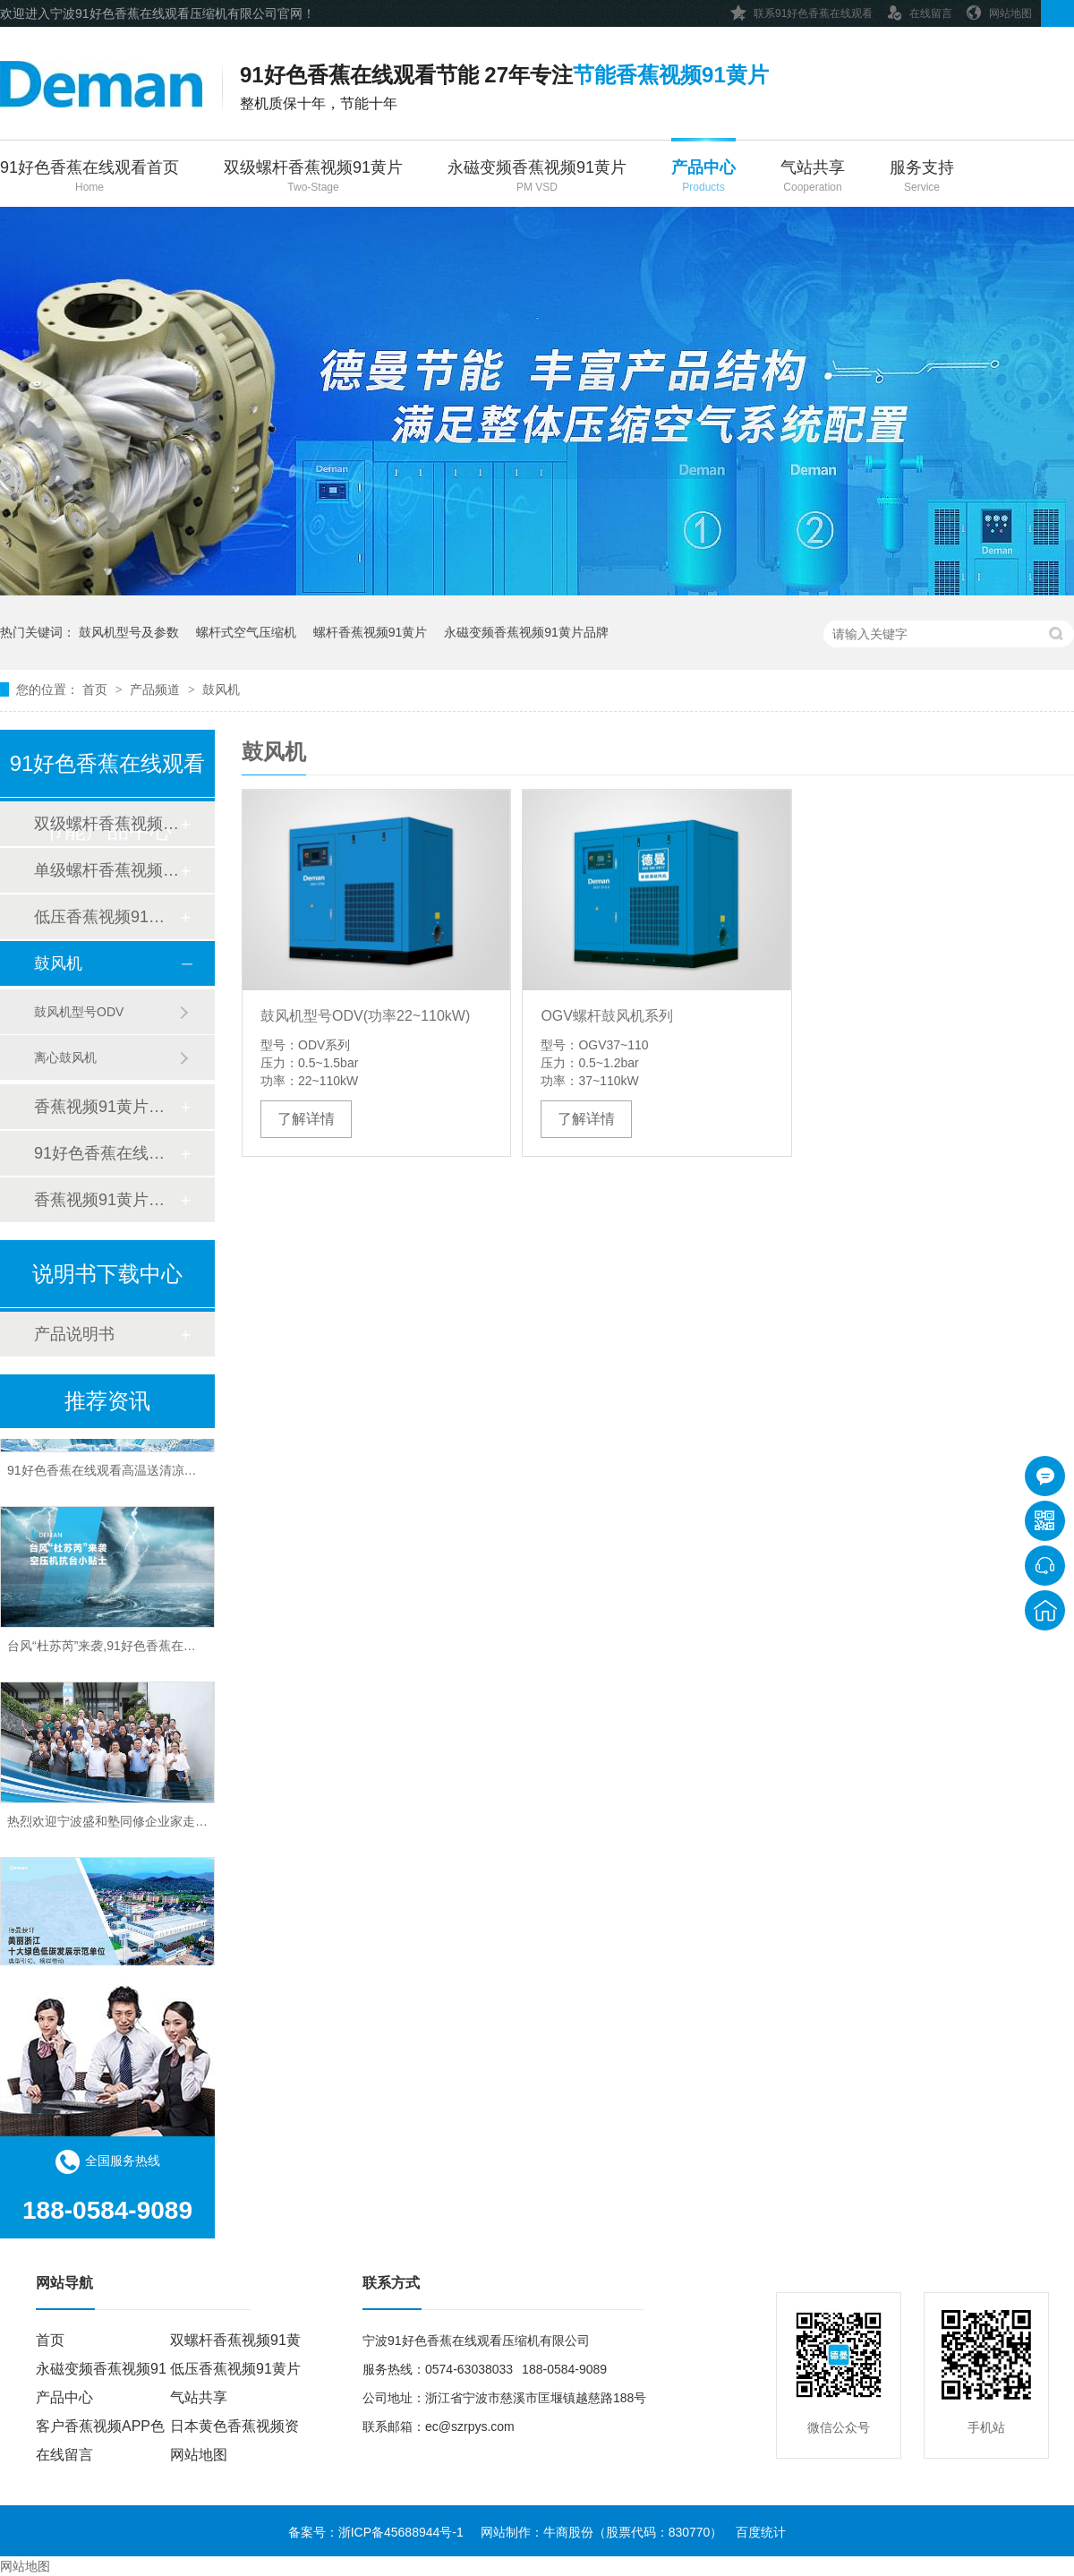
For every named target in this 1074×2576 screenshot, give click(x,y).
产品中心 (703, 177)
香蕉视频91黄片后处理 (106, 1107)
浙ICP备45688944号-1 (401, 2532)
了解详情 (306, 1118)
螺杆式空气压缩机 (246, 632)
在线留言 (919, 10)
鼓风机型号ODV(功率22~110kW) (365, 1015)
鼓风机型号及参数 (129, 632)
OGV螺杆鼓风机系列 (607, 1015)
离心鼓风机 (65, 1057)
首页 (96, 689)
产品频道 (156, 689)
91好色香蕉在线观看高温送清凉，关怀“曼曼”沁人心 (150, 1475)
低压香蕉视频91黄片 (106, 917)
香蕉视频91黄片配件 (106, 1200)
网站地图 (999, 10)
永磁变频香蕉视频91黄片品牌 (526, 632)
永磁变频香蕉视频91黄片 (537, 177)
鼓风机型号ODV (79, 1012)
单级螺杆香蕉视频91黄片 (106, 870)
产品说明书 (74, 1334)
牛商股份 (568, 2532)
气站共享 (812, 177)
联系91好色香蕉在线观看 (801, 10)
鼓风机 (221, 689)
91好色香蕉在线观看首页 (89, 177)
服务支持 (922, 177)
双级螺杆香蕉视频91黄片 (313, 177)
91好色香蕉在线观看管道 (106, 1153)
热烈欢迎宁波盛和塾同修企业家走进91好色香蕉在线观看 (164, 1826)
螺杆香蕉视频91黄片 (370, 632)
